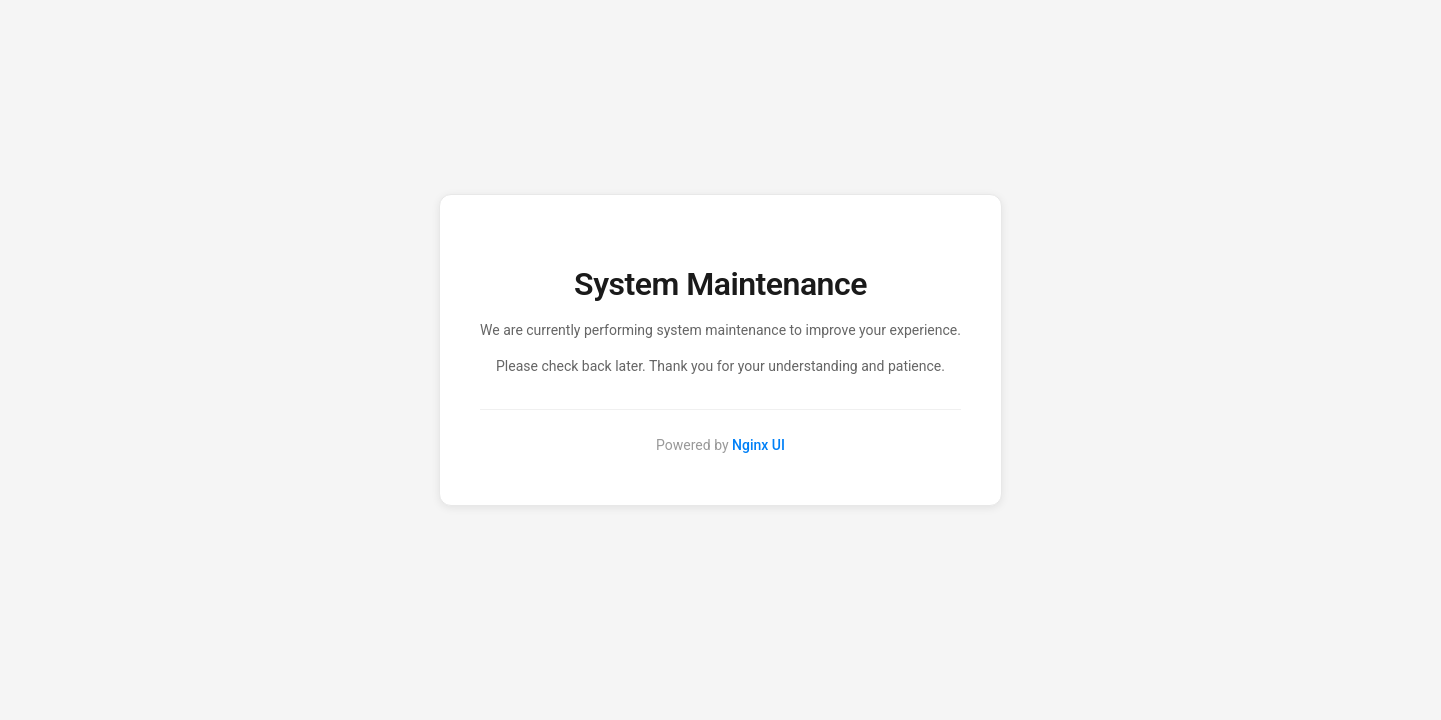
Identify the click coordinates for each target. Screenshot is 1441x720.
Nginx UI (758, 445)
